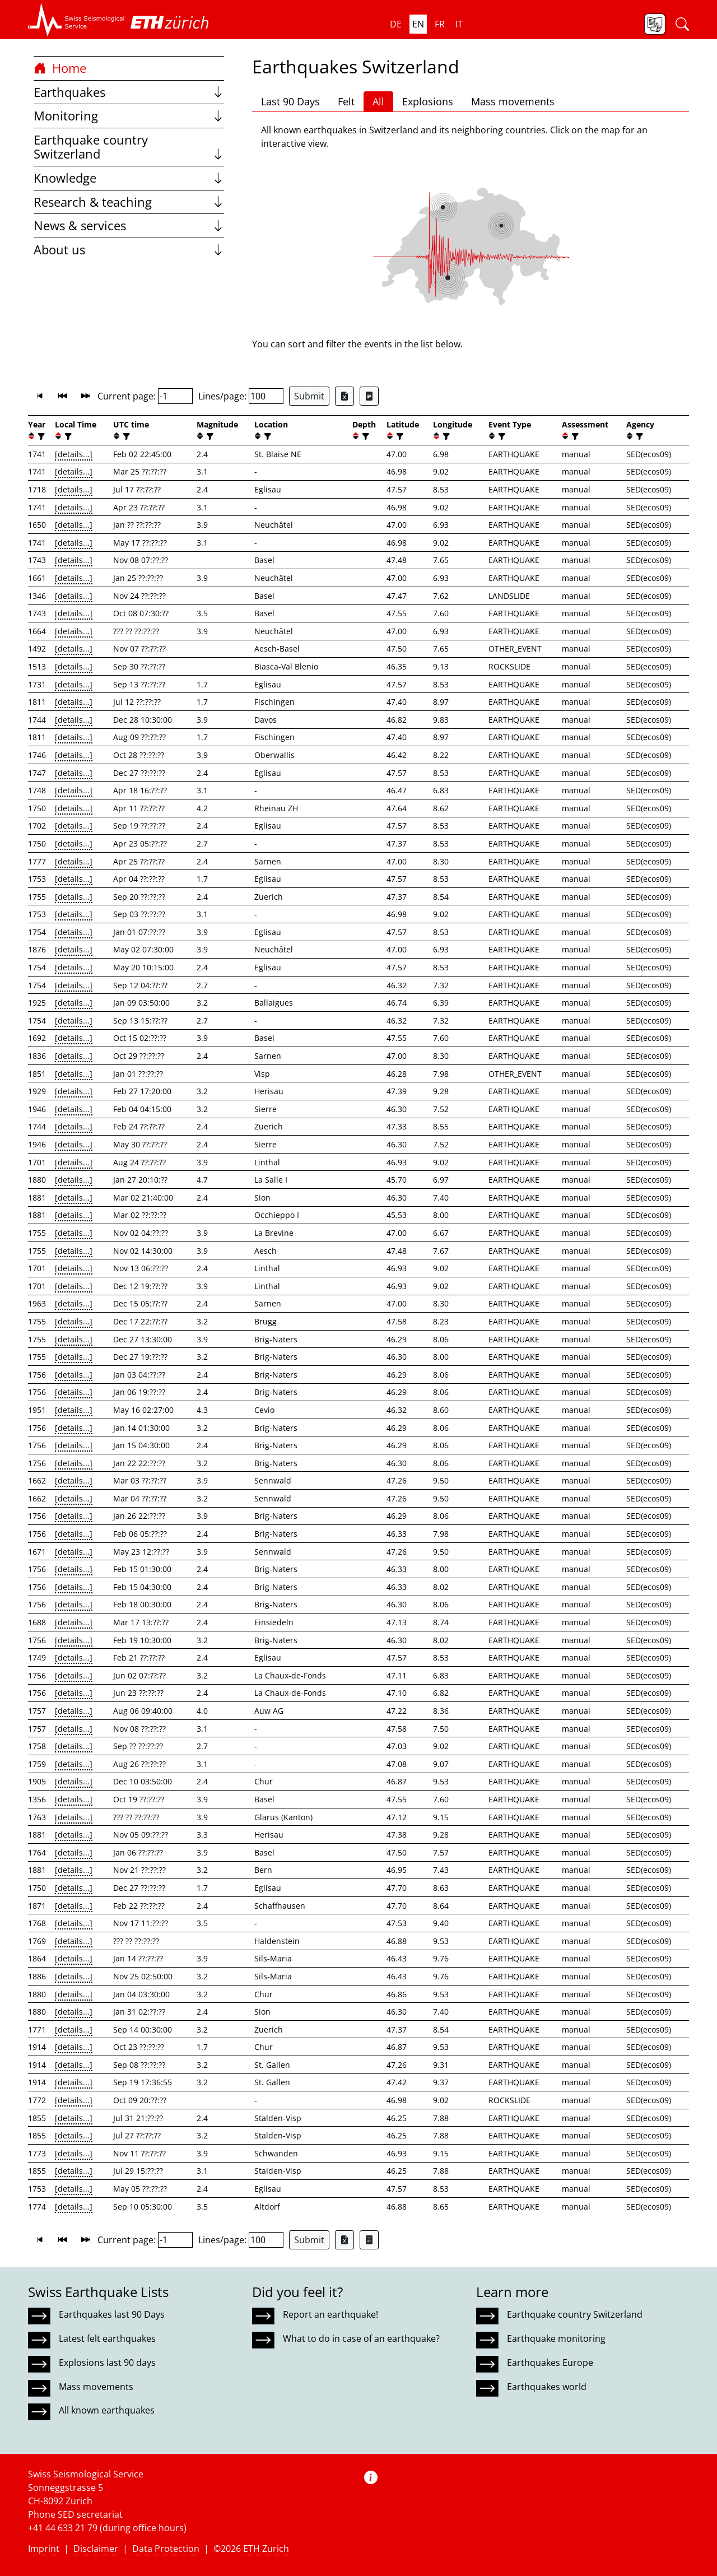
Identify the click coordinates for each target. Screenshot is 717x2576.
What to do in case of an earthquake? (361, 2338)
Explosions (427, 101)
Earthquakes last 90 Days (112, 2314)
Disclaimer (95, 2548)
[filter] (40, 436)
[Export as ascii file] (369, 396)
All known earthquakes (107, 2410)
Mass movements (513, 101)
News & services (129, 225)
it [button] (459, 24)
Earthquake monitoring (556, 2338)
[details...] (73, 454)
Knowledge (129, 178)
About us (129, 249)
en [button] (418, 24)
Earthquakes (129, 92)
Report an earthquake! (330, 2314)
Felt (346, 101)
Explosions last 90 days (107, 2362)
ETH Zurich (266, 2548)
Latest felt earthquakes (107, 2338)
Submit (309, 396)
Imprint (43, 2548)
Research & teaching (129, 202)
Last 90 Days (290, 101)
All (378, 101)
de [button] (396, 24)
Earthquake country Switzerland (129, 147)
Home (60, 68)
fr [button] (440, 24)
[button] (76, 19)
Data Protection (165, 2548)
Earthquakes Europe (550, 2362)
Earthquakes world (546, 2386)
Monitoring (129, 115)
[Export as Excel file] (344, 396)
